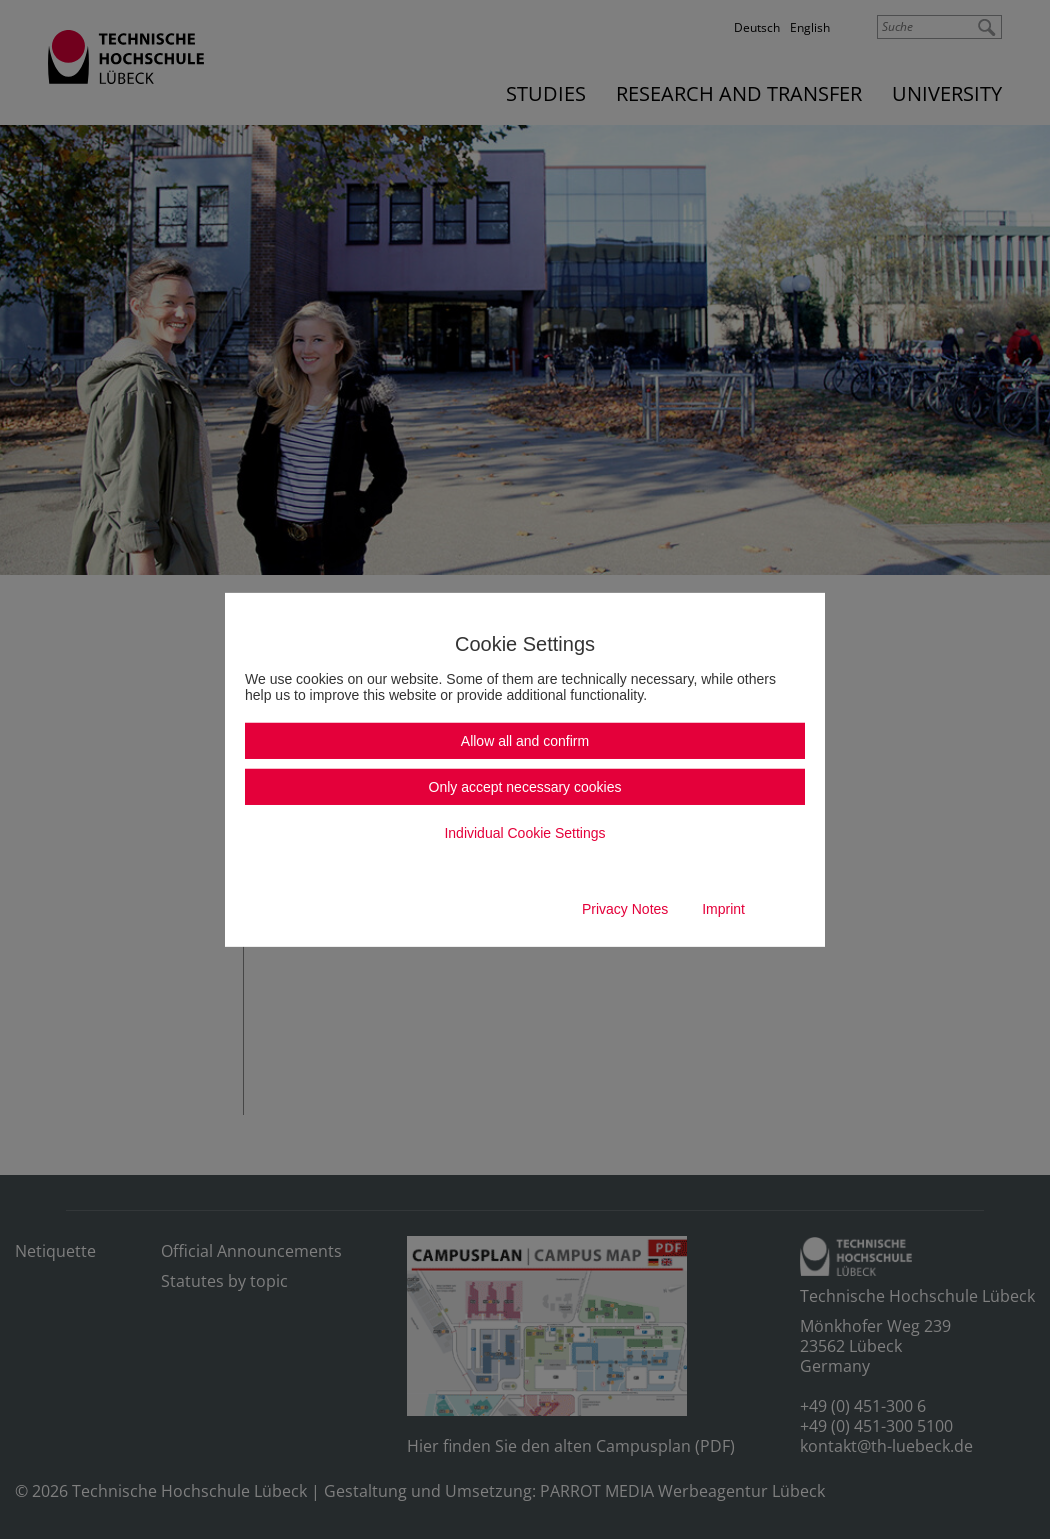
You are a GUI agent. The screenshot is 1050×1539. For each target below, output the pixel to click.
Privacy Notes (625, 909)
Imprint (723, 909)
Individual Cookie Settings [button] (524, 833)
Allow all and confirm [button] (525, 741)
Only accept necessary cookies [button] (525, 787)
